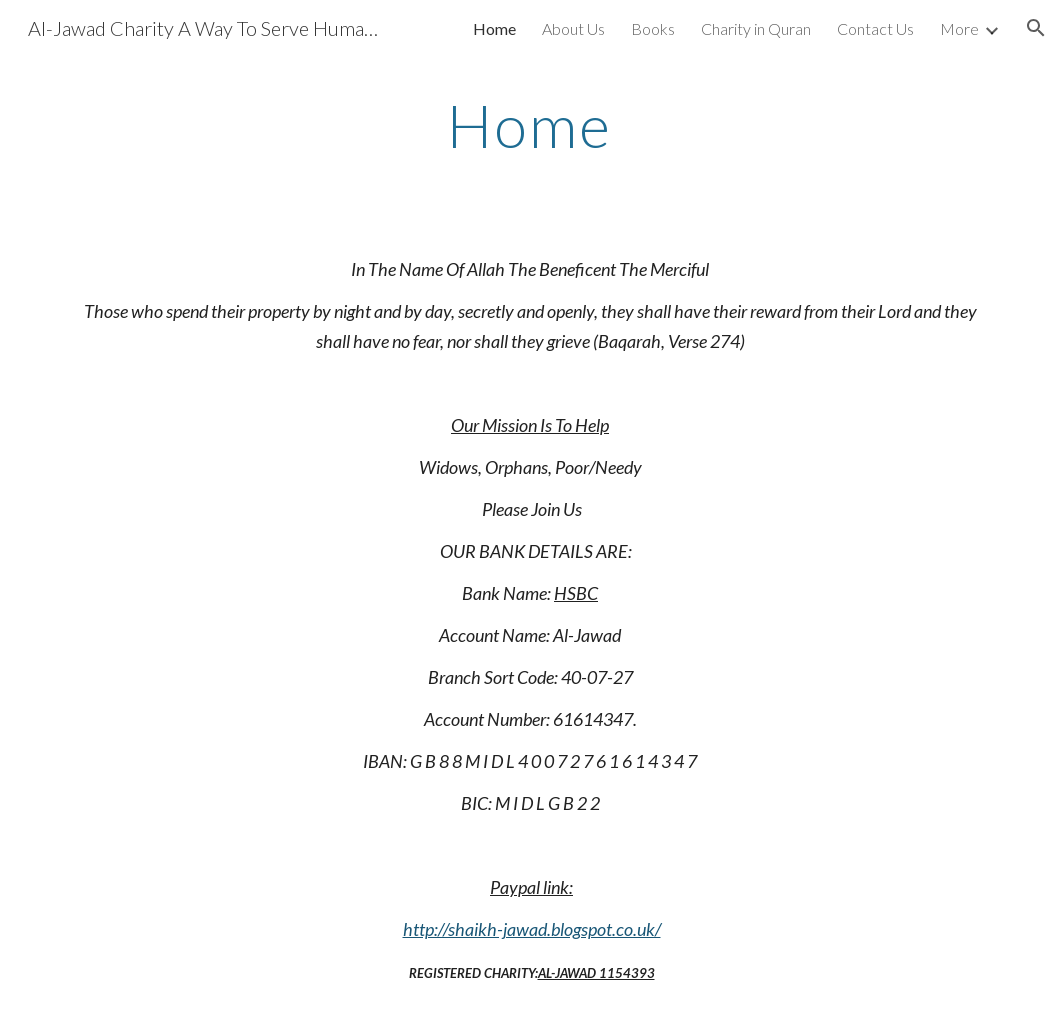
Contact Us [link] (875, 28)
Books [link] (653, 28)
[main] (530, 125)
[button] (1036, 28)
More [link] (959, 28)
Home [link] (494, 28)
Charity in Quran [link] (756, 28)
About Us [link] (573, 28)
